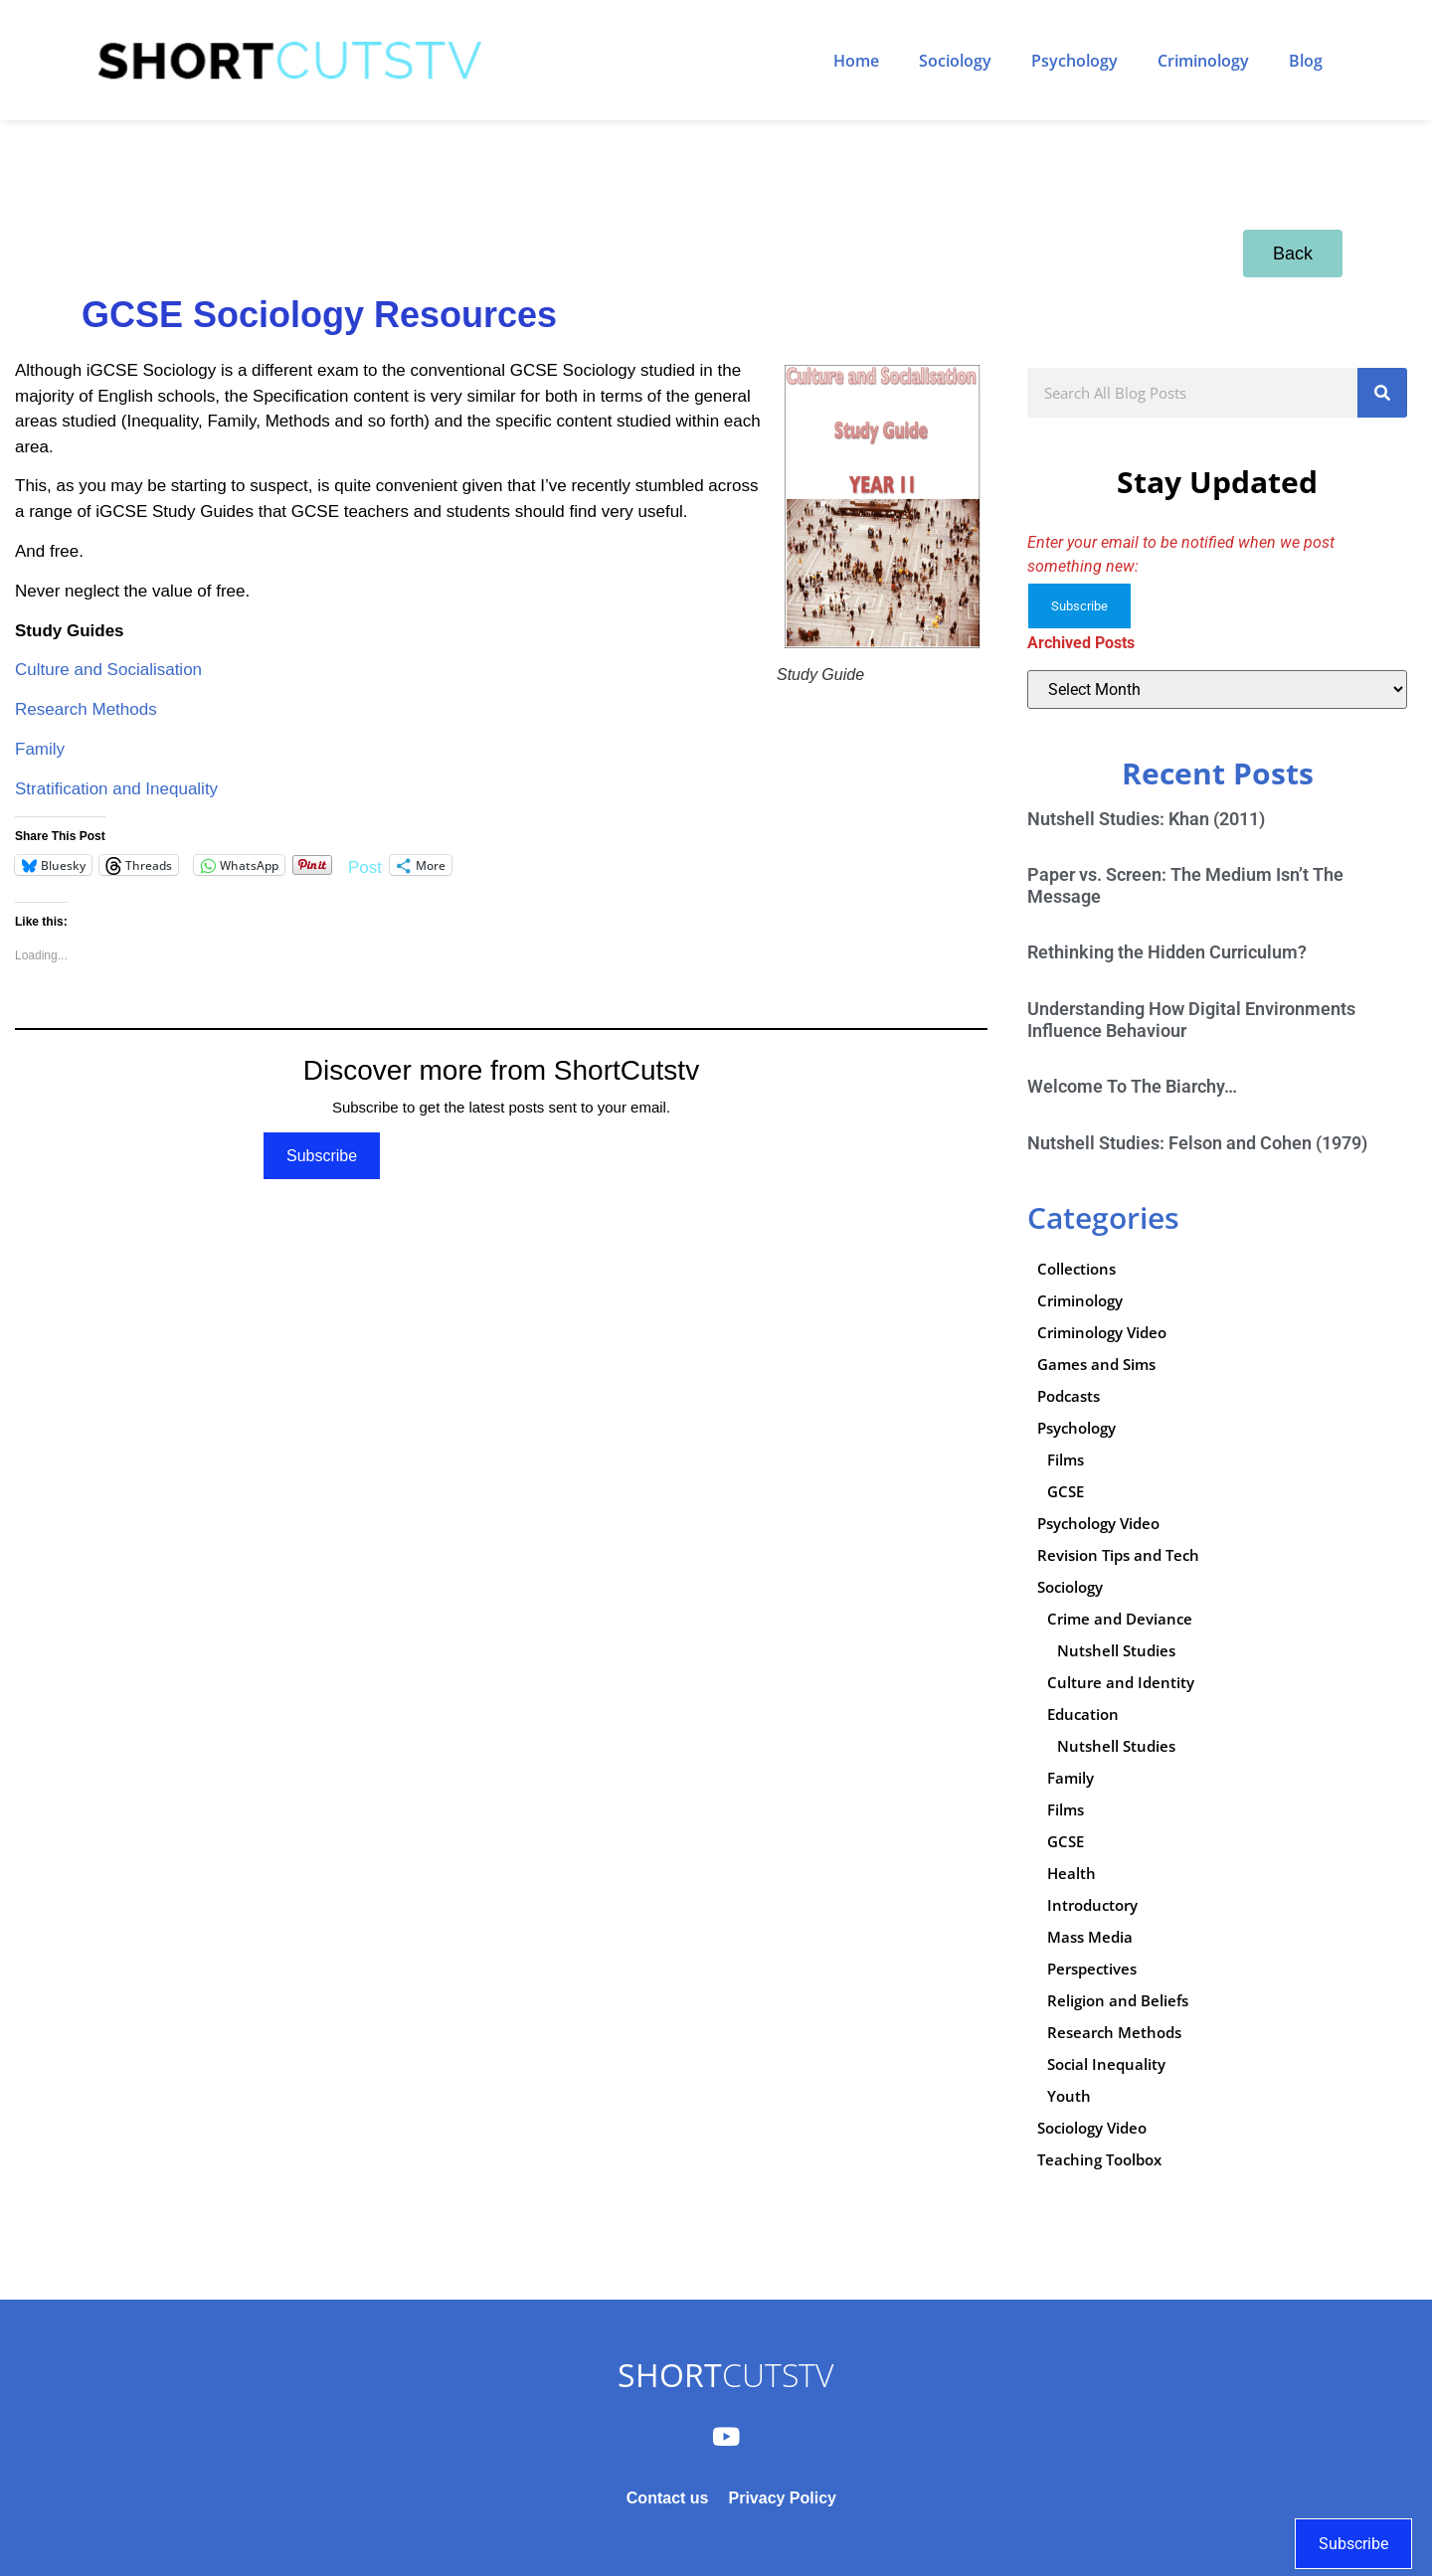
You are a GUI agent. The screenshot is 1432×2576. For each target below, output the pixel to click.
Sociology (955, 61)
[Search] (1382, 393)
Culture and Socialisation (108, 669)
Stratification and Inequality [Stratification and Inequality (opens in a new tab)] (116, 788)
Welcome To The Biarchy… (1132, 1086)
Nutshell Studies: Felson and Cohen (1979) (1197, 1142)
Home (856, 61)
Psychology (1074, 61)
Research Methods (86, 709)
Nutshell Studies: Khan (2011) (1146, 818)
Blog (1306, 61)
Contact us (667, 2498)
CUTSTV (725, 2374)
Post (365, 865)
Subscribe (321, 1155)
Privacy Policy (782, 2498)
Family (40, 749)
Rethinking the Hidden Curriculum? (1167, 952)
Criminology (1203, 61)
